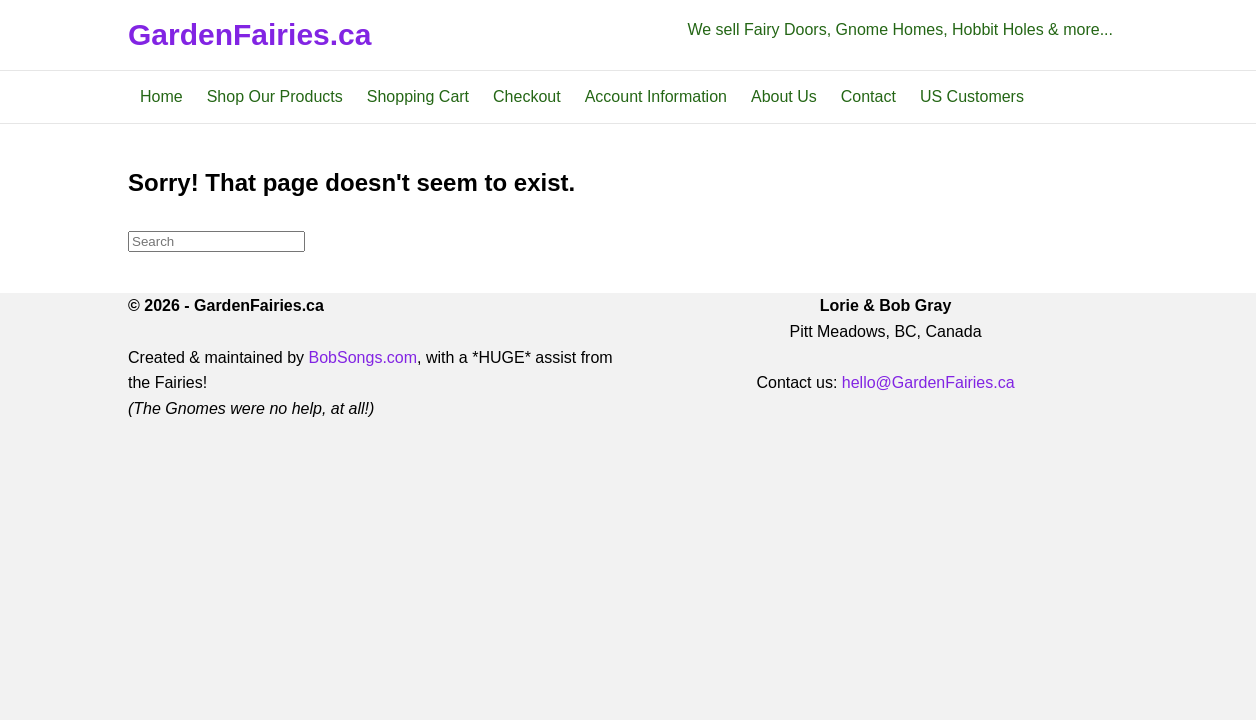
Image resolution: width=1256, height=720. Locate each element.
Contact (868, 96)
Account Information (656, 96)
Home (161, 96)
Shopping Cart (418, 96)
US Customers (972, 96)
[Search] (216, 241)
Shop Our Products (275, 96)
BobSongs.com (363, 357)
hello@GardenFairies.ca (928, 382)
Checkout (527, 96)
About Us (784, 96)
